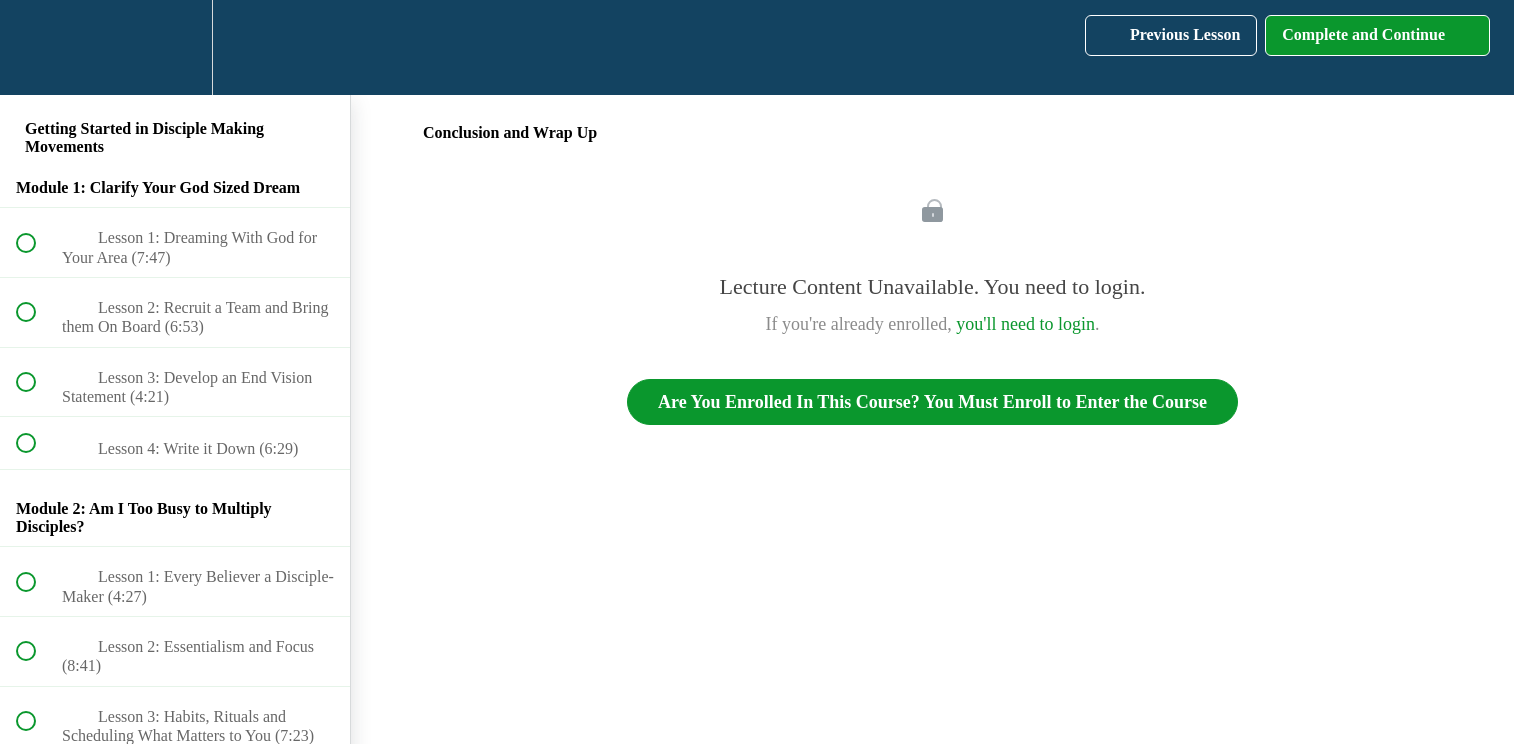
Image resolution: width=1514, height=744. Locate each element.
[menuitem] (175, 47)
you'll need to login (1025, 324)
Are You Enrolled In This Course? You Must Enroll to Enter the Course (932, 402)
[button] (37, 47)
